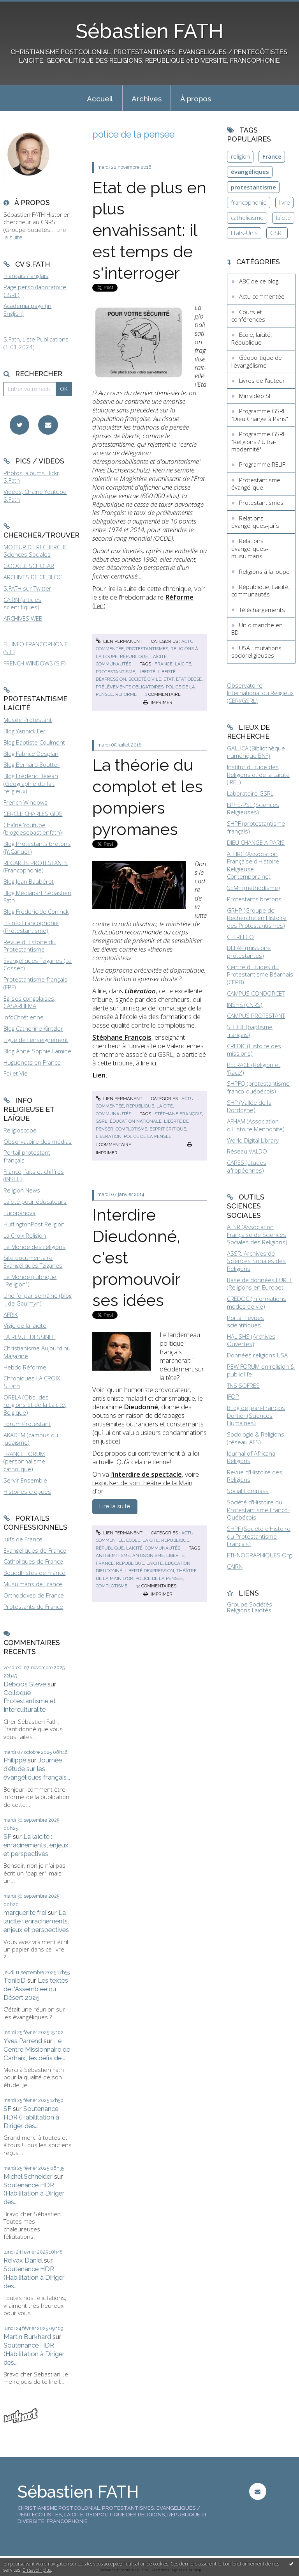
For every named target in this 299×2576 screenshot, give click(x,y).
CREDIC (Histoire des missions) (254, 1050)
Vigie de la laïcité (25, 1325)
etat (169, 679)
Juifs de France (23, 1539)
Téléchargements (262, 610)
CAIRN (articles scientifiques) (22, 603)
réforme (126, 694)
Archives (147, 98)
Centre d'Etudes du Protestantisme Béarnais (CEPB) (260, 974)
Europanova (19, 1213)
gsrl (101, 1121)
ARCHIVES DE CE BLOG (33, 577)
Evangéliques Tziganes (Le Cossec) (38, 964)
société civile (144, 679)
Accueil (100, 98)
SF (7, 1836)
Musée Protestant (28, 720)
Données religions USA (257, 1355)
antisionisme (148, 1555)
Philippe (15, 1760)
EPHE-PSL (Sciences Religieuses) (253, 808)
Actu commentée (262, 296)
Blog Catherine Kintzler (33, 1028)
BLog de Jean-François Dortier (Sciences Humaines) (256, 1415)
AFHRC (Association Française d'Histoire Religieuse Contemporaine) (253, 865)
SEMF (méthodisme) (253, 888)
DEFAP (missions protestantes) (249, 951)
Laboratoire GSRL (250, 793)
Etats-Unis (244, 233)
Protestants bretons (254, 899)
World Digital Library (253, 1140)
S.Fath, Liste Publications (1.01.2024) (36, 343)
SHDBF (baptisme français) (250, 1031)
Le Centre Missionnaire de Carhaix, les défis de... (37, 2049)
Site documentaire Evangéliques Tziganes (33, 1261)
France (271, 156)
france (163, 664)
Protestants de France (33, 1606)
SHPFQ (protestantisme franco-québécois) (258, 1087)
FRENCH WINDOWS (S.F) (35, 663)
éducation (177, 1563)
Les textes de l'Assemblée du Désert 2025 (36, 1988)
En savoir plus (37, 2570)
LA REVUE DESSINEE (29, 1337)
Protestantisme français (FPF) (35, 983)
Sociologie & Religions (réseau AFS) (255, 1438)
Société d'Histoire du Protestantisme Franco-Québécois (258, 1509)
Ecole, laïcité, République (157, 1540)
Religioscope (20, 1130)
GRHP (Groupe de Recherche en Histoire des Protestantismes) (257, 917)
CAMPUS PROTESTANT (256, 1015)
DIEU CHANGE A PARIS (256, 842)
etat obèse (189, 679)
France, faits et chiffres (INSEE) (34, 1175)
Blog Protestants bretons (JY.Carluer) (37, 847)
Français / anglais (26, 276)
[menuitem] (100, 98)
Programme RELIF (262, 464)
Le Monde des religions (34, 1247)
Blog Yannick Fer (25, 731)
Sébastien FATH (149, 31)
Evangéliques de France (35, 1550)
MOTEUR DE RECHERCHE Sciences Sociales (35, 551)
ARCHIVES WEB (23, 618)
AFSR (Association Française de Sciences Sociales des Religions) (257, 1234)
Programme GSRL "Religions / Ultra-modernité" (258, 441)
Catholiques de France (33, 1561)
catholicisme (247, 217)
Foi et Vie (16, 1073)
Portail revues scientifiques (245, 1321)
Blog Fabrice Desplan (31, 753)
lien (99, 605)
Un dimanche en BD (257, 629)
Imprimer (157, 702)
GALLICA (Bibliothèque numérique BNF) (256, 752)
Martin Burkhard (27, 2337)
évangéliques (250, 171)
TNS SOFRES (243, 1385)
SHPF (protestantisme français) (256, 827)
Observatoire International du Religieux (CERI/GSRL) (260, 692)
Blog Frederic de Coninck (36, 911)
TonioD (15, 1980)
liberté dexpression (149, 1570)
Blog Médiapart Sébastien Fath (37, 896)
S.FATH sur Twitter (27, 588)
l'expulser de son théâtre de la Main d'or (142, 1487)
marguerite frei (25, 1912)
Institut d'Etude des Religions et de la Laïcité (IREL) (258, 774)
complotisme (131, 1129)
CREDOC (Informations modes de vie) (256, 1302)
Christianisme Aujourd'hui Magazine (38, 1352)
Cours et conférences (248, 316)
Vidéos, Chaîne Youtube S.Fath (35, 495)
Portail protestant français (27, 1156)
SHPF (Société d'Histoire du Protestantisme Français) (258, 1536)
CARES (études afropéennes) (246, 1166)
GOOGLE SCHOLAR (29, 566)
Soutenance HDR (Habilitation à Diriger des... (31, 2117)
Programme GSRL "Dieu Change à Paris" (259, 415)
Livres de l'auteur (262, 380)
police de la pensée (147, 1136)
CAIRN (235, 1566)
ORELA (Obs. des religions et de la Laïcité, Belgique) (35, 1404)
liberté (146, 671)
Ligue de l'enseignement (36, 1040)
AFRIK (11, 1314)
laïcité (183, 664)
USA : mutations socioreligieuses (256, 652)
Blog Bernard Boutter (32, 764)
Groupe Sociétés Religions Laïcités (249, 1607)
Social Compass (248, 1491)
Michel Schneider (28, 2176)
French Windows (25, 802)
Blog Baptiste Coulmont (34, 742)
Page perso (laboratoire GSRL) (35, 291)
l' (146, 1474)
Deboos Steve (25, 1684)
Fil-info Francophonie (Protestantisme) (31, 926)
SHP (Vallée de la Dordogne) (249, 1106)
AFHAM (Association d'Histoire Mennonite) (256, 1125)
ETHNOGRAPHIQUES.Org (259, 1555)
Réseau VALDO (247, 1151)
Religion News (22, 1190)
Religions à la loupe (264, 571)
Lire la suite (114, 1506)
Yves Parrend (23, 2041)
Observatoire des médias (38, 1141)
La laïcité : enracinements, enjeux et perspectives (36, 1845)
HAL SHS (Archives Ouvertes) (251, 1340)
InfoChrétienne (24, 1017)
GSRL (277, 233)
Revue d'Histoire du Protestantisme (30, 946)
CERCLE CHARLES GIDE (33, 813)
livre (284, 202)
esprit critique (168, 1129)
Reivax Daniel (23, 2260)
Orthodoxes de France (34, 1595)
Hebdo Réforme (25, 1367)
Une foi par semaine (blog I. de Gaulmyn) (38, 1299)
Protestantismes (147, 648)
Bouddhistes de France (34, 1572)
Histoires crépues (27, 1491)
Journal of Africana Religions (251, 1457)
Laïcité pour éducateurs (35, 1201)
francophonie (249, 202)
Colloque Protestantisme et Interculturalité (30, 1701)
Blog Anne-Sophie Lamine (37, 1051)
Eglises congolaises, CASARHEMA (29, 1002)
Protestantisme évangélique (255, 484)
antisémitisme (113, 1555)
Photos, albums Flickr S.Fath (31, 477)
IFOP (233, 1396)
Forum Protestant (27, 1424)
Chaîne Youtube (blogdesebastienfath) (33, 829)
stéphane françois (178, 1113)
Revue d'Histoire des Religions (254, 1476)
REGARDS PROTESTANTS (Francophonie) (36, 866)
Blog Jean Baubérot (29, 881)
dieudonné (109, 1570)
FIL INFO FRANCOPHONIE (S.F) (36, 648)
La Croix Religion (25, 1235)
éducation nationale (136, 1121)
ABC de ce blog (258, 281)
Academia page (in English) (27, 309)
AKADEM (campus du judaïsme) (31, 1439)
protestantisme (115, 671)
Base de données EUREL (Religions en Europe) (259, 1284)
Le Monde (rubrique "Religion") (30, 1280)
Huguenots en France (32, 1062)
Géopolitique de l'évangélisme (256, 361)
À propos (195, 98)
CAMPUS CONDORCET (256, 993)
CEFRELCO (240, 937)
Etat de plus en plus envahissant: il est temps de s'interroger (149, 230)
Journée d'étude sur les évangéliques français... (37, 1768)
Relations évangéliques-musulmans (249, 548)
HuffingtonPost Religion (34, 1224)
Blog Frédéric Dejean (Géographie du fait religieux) (31, 783)
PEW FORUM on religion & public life (261, 1370)
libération (108, 1136)
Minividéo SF (255, 396)
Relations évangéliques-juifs (255, 522)
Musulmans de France (33, 1584)
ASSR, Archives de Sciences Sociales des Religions (256, 1260)
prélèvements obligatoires (130, 687)
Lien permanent (119, 641)
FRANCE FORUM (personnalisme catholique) (24, 1461)
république (130, 1563)
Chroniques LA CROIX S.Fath (32, 1382)
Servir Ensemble (25, 1480)
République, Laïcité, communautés (138, 1548)
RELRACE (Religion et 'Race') (253, 1068)
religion (240, 156)
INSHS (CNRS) (244, 1004)
